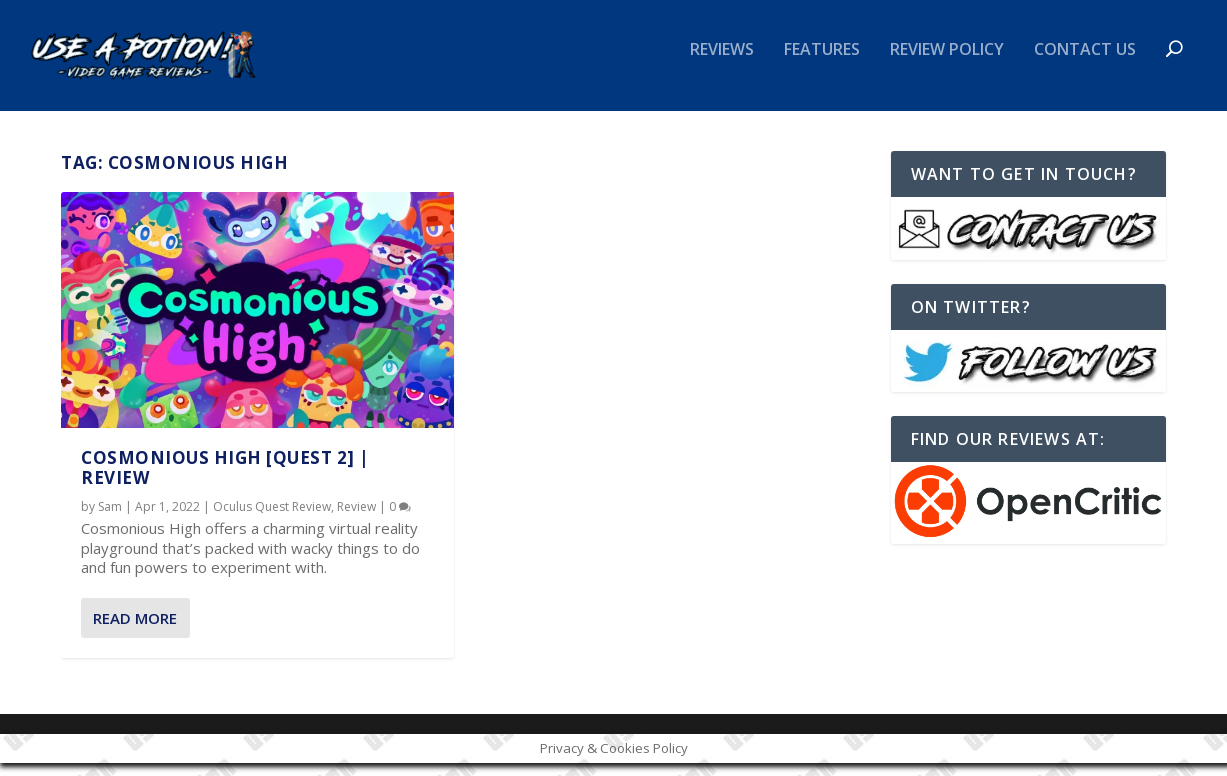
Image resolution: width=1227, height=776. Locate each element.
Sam (110, 518)
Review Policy (947, 63)
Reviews (722, 63)
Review (356, 518)
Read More (135, 630)
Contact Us (1085, 63)
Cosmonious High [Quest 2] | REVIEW (225, 479)
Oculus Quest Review (272, 518)
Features (822, 63)
